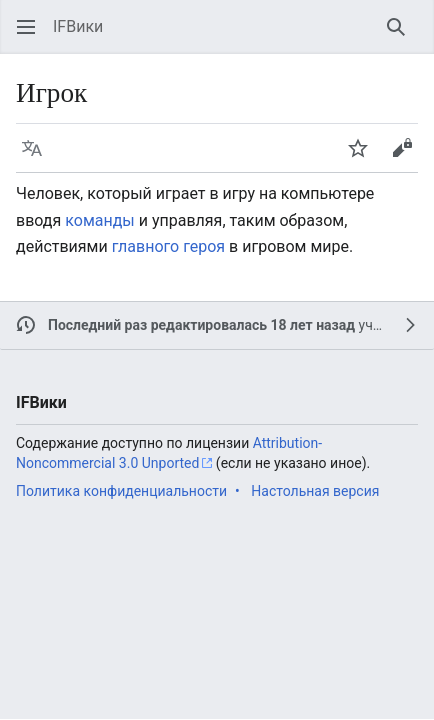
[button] (26, 27)
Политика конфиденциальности (121, 491)
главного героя (168, 246)
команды (99, 220)
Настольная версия (315, 491)
